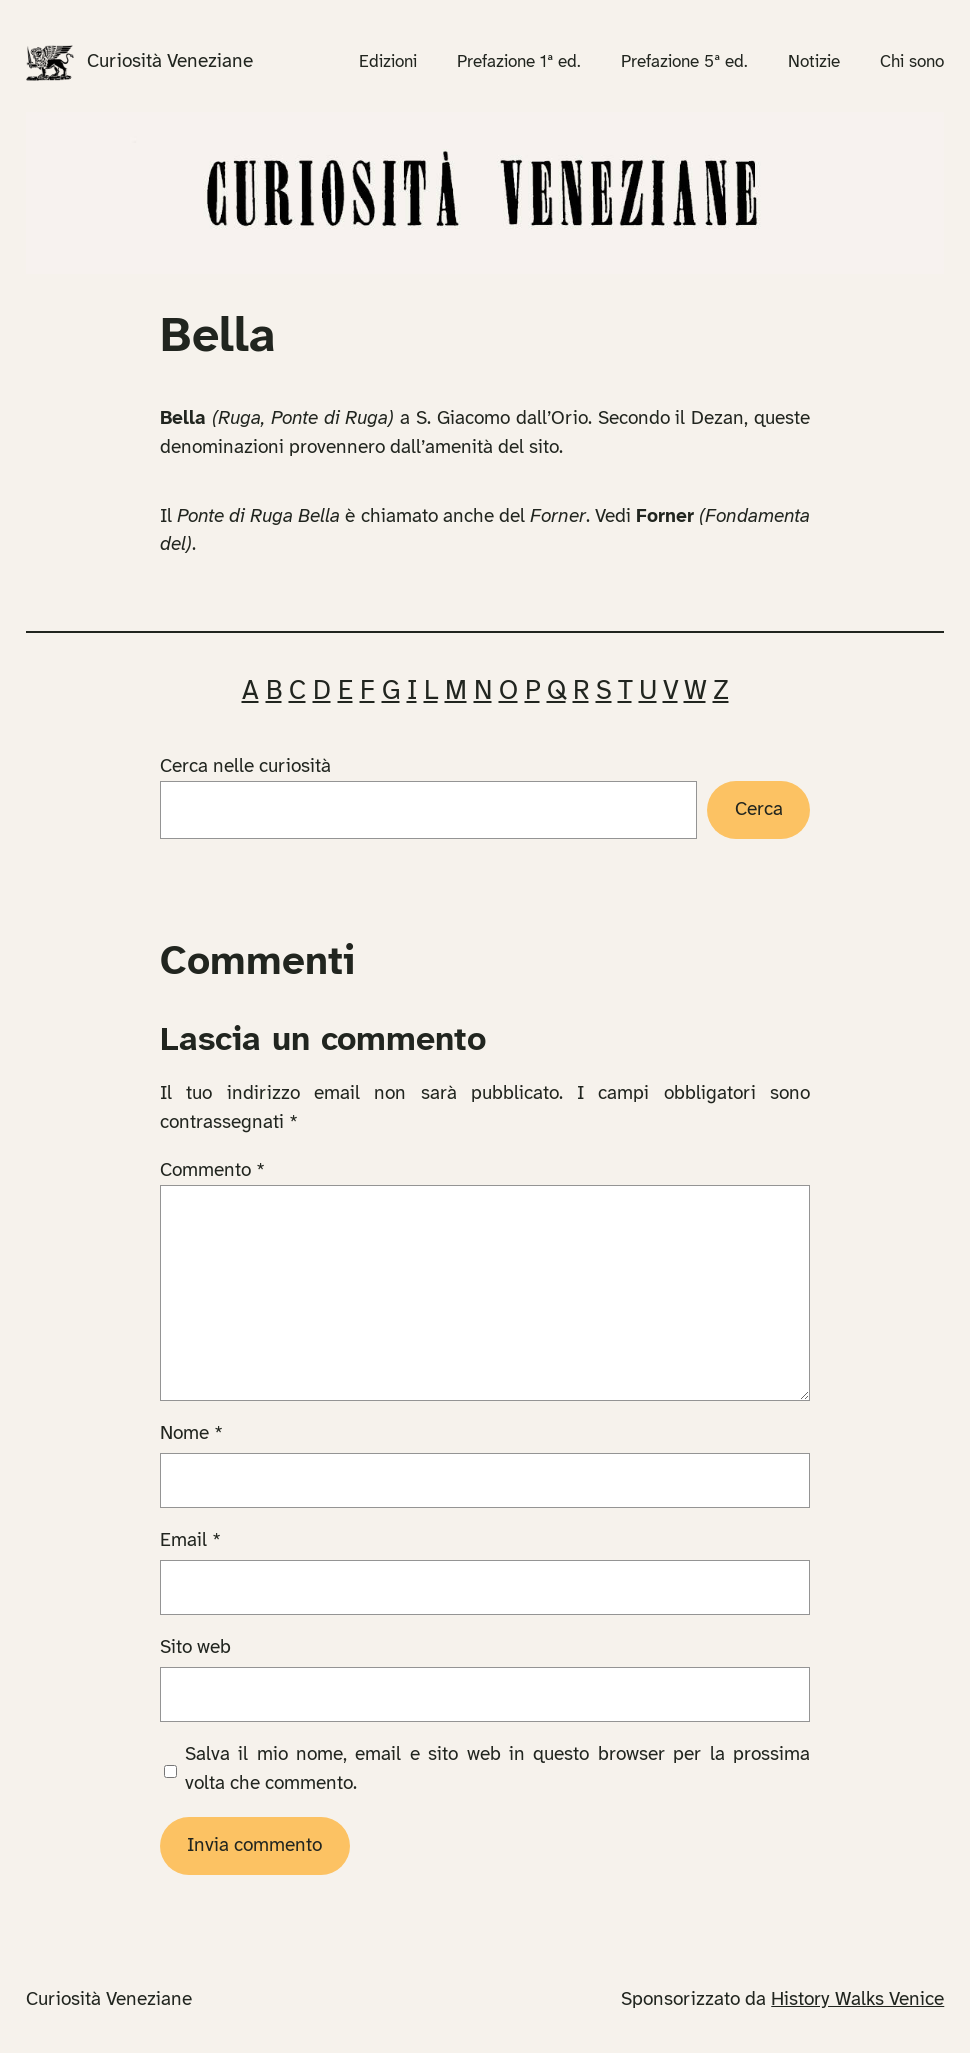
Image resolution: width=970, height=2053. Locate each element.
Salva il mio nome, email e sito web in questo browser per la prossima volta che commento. (497, 1769)
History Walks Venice (857, 2000)
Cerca (759, 810)
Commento (212, 1171)
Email (190, 1541)
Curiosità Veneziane (170, 62)
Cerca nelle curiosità (245, 767)
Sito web (195, 1648)
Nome (191, 1434)
